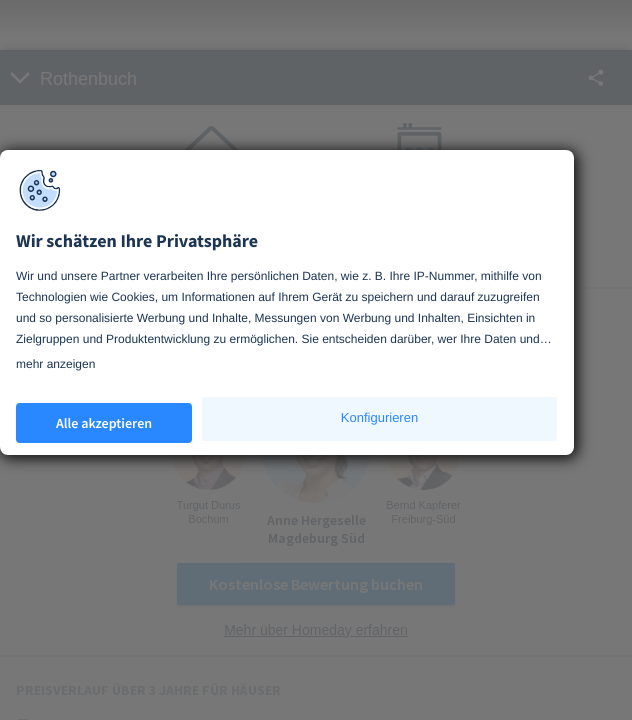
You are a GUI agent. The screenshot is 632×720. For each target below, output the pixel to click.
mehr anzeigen (55, 364)
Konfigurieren (379, 417)
